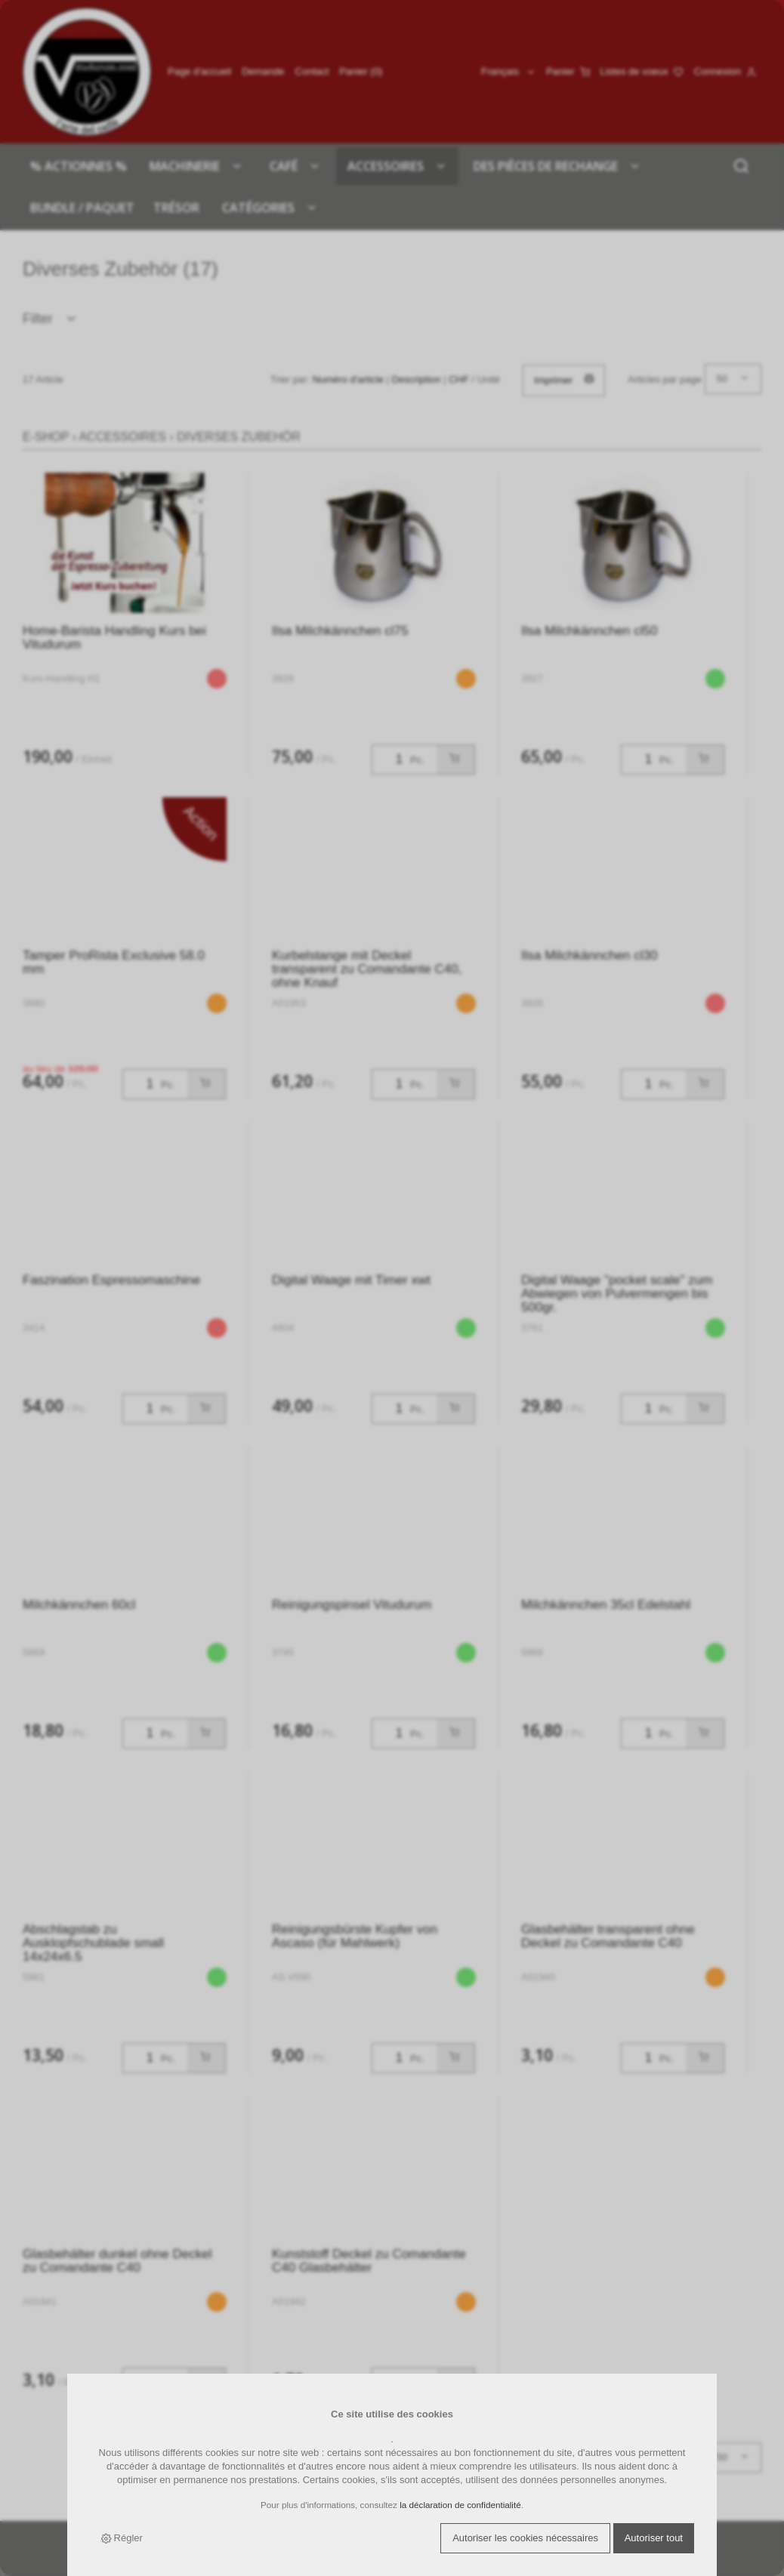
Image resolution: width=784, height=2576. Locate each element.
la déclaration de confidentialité (460, 2505)
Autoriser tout (654, 2538)
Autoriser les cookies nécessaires (525, 2538)
